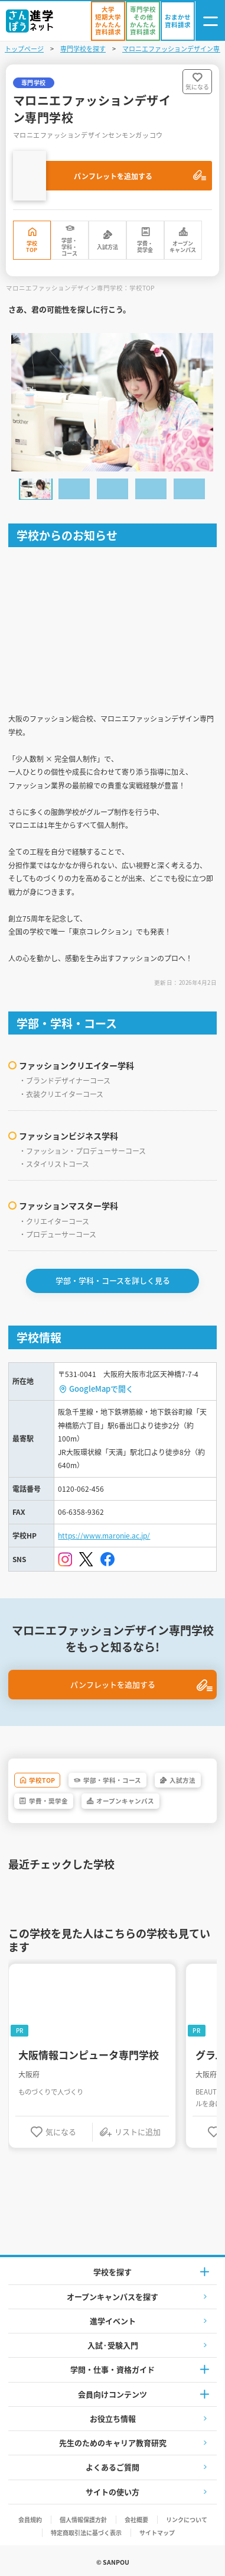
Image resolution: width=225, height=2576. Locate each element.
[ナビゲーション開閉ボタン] (210, 21)
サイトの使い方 (112, 2491)
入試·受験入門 (112, 2345)
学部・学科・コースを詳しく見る (113, 1280)
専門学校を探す (83, 48)
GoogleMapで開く (101, 1388)
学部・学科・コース (69, 247)
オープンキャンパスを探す (112, 2296)
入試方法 (107, 247)
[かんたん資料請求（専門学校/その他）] (143, 21)
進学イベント (113, 2320)
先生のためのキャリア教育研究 (113, 2442)
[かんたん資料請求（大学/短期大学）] (108, 21)
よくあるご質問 (112, 2466)
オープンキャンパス (182, 247)
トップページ (24, 48)
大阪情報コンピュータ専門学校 (88, 2055)
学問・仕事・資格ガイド (112, 2369)
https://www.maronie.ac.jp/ (104, 1535)
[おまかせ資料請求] (178, 21)
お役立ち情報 (113, 2418)
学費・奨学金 (145, 247)
